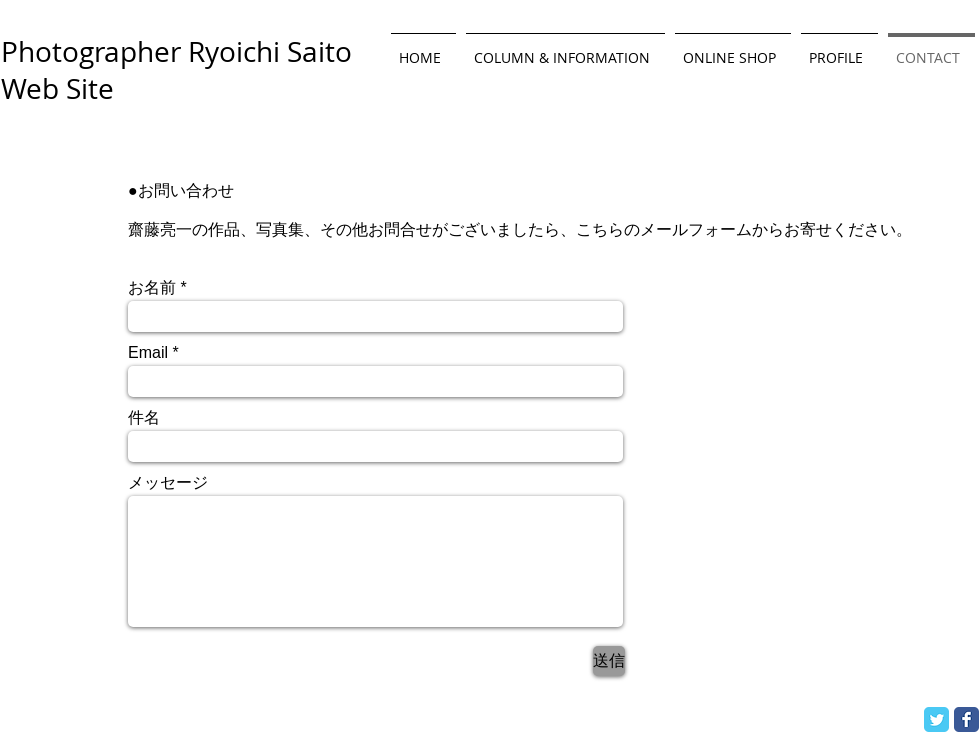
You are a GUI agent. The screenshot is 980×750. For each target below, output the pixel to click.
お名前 (152, 288)
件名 (144, 418)
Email (148, 353)
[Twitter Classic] (936, 719)
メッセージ (168, 483)
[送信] (609, 661)
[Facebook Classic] (966, 719)
